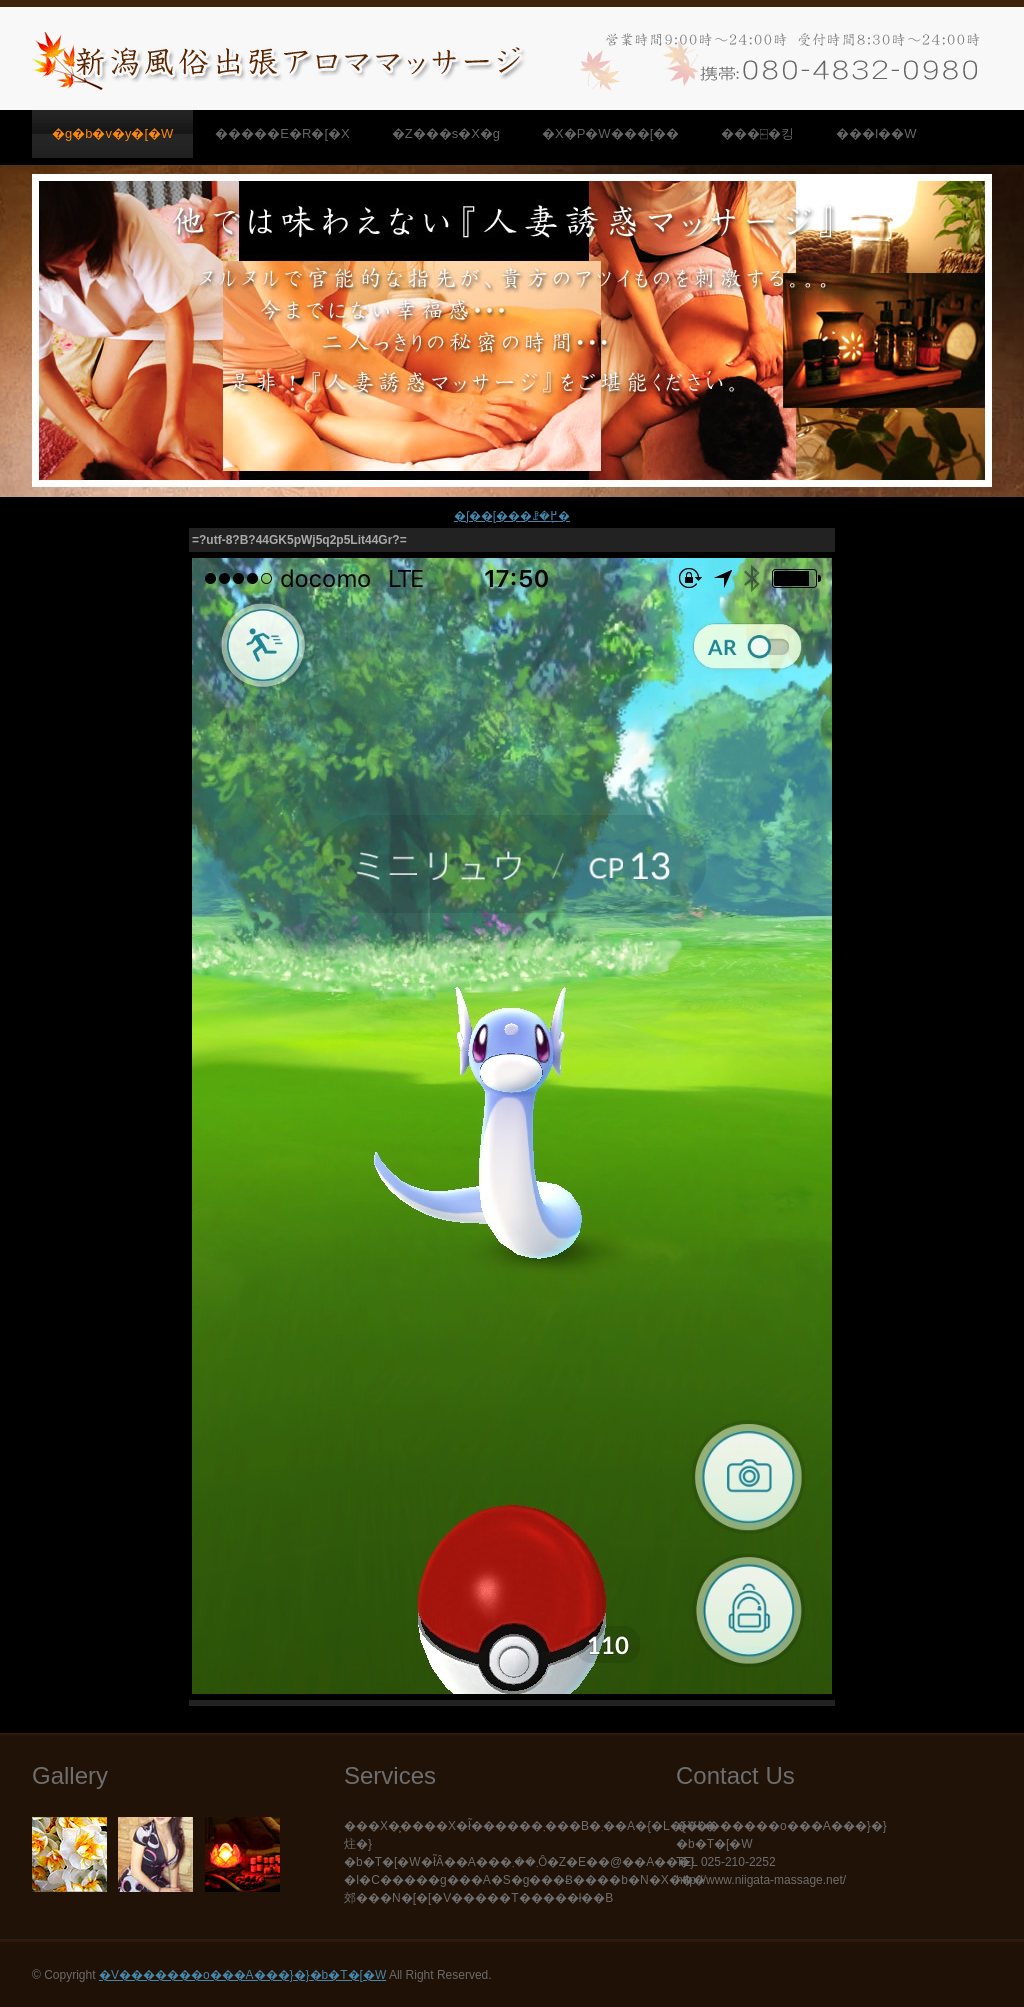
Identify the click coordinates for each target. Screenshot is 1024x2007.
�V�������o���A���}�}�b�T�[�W (242, 1975)
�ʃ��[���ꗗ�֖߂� (512, 516)
